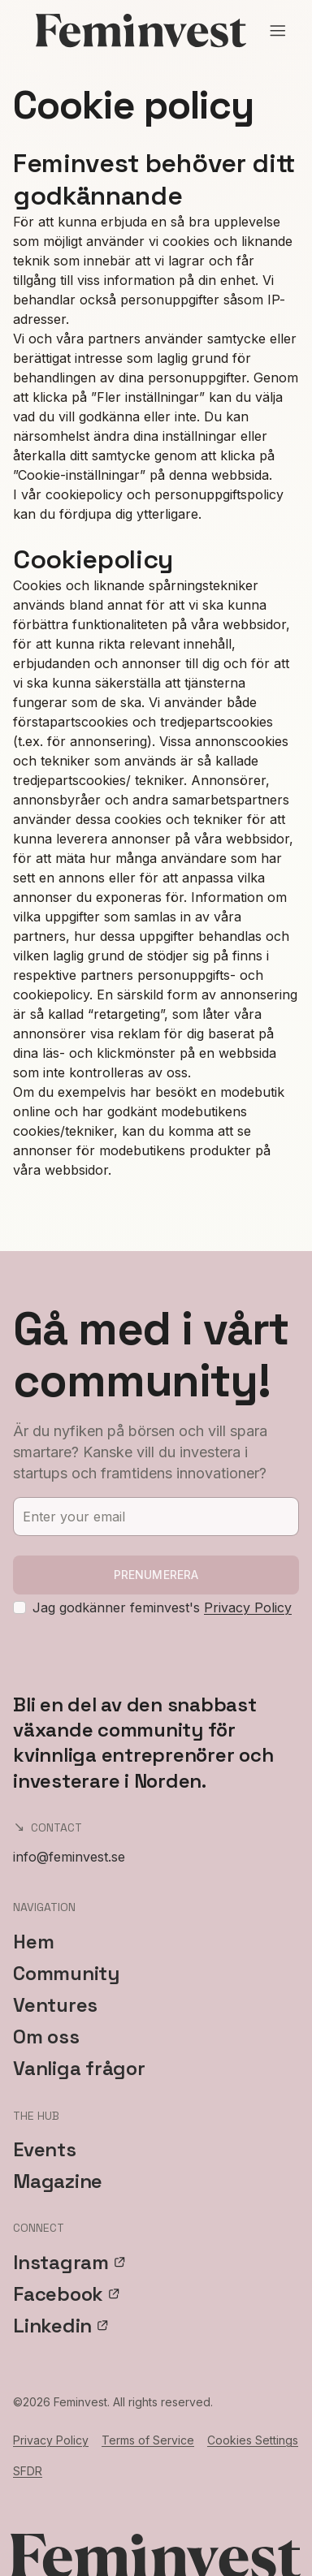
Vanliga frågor (79, 2068)
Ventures (55, 2004)
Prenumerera (156, 1574)
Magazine (57, 2181)
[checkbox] (19, 1607)
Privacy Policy (248, 1607)
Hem (33, 1941)
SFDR (27, 2471)
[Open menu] (278, 31)
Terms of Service (148, 2440)
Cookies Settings (252, 2440)
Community (66, 1973)
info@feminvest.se (69, 1857)
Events (44, 2149)
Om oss (46, 2036)
